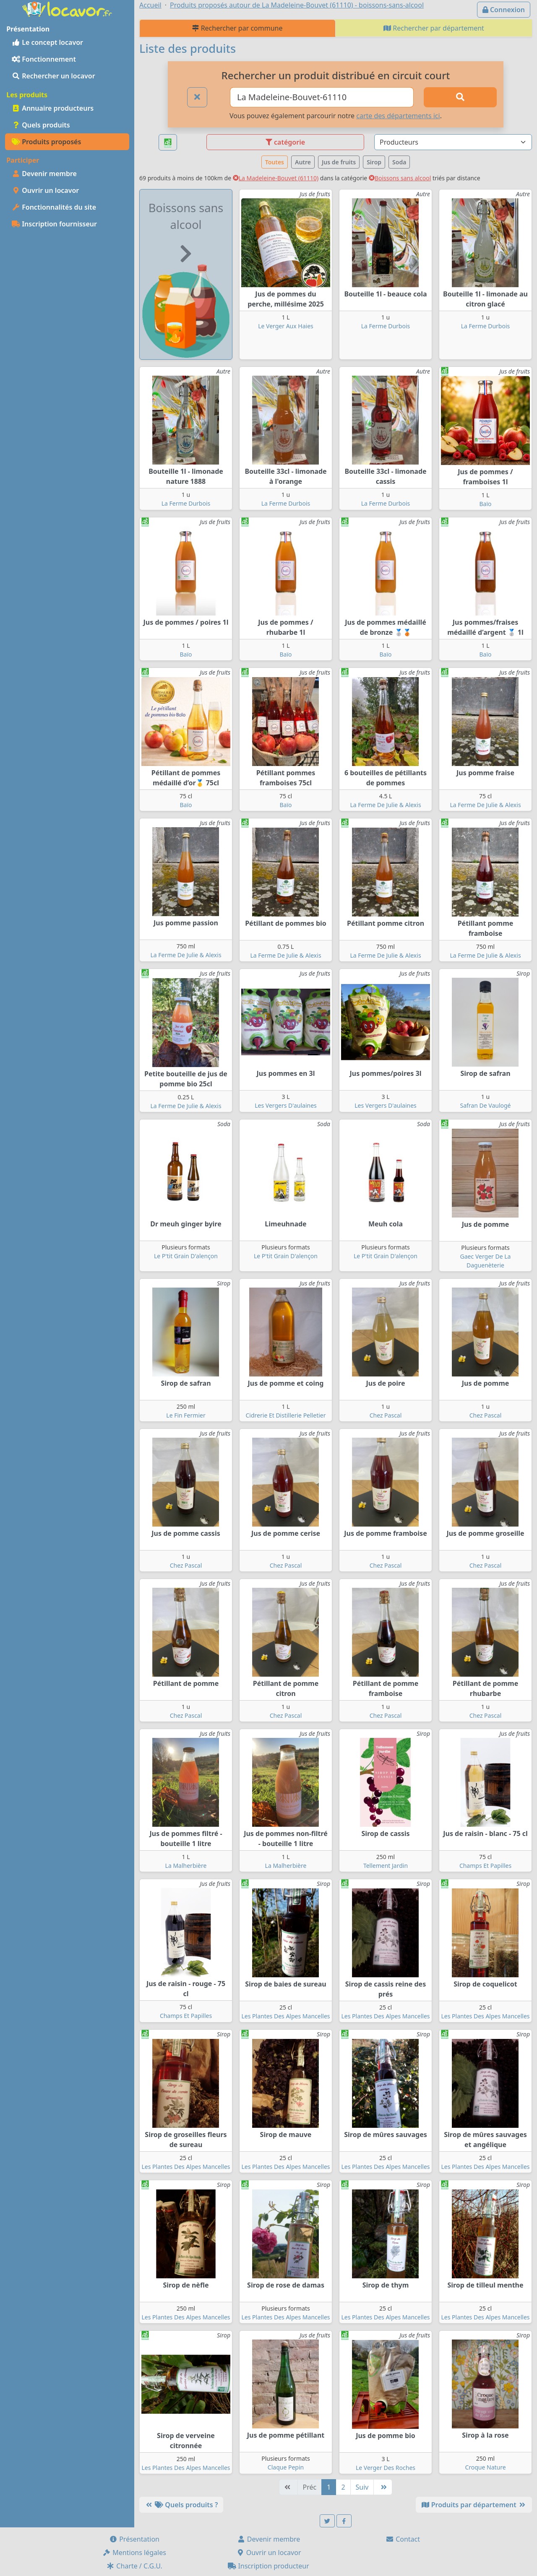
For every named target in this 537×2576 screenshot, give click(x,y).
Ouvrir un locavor (45, 190)
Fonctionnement (44, 59)
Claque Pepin (286, 2467)
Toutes (274, 162)
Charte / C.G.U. (134, 2566)
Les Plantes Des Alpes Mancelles (286, 2016)
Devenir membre (44, 173)
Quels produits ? (181, 2504)
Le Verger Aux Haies (285, 326)
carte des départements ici (398, 115)
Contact (403, 2539)
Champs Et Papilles (485, 1866)
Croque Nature (485, 2467)
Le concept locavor (47, 42)
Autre (303, 162)
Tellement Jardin (385, 1866)
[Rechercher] (460, 97)
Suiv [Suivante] (362, 2487)
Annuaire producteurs (53, 108)
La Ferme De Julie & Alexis (385, 805)
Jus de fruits (339, 162)
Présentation (134, 2539)
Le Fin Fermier (185, 1415)
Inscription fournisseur (54, 224)
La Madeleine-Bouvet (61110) (275, 178)
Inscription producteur (268, 2566)
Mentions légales (134, 2552)
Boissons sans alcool (400, 178)
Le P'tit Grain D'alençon (186, 1256)
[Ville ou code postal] (322, 97)
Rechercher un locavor (53, 75)
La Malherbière (186, 1866)
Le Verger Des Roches (385, 2468)
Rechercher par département (433, 28)
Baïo (485, 504)
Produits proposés (46, 141)
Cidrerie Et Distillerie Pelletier (286, 1415)
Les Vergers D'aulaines (286, 1105)
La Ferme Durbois (385, 326)
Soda (399, 162)
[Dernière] (382, 2487)
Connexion (503, 9)
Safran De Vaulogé (485, 1105)
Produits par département (474, 2504)
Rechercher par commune (237, 28)
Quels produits (41, 125)
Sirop (374, 162)
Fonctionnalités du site (54, 207)
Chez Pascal (386, 1415)
